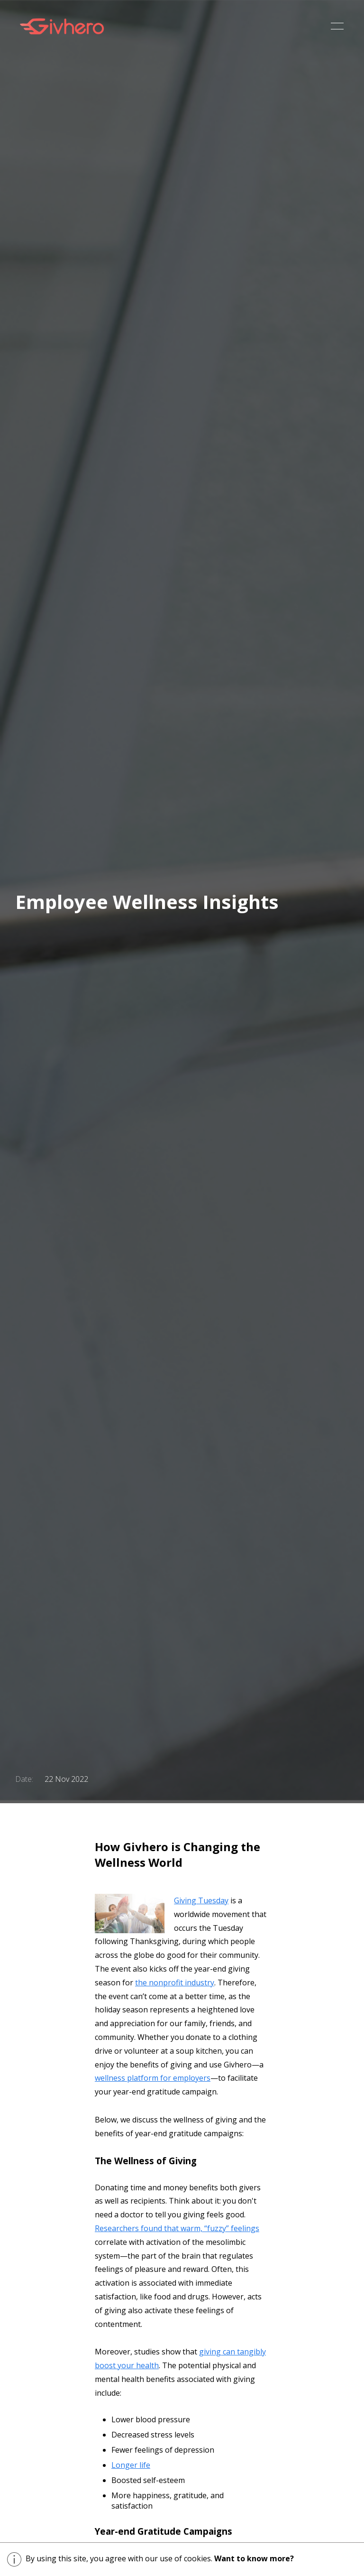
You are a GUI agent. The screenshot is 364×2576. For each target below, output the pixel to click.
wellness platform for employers (152, 2078)
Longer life (130, 2465)
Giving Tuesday (201, 1900)
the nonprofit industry (174, 1982)
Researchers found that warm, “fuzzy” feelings (177, 2228)
